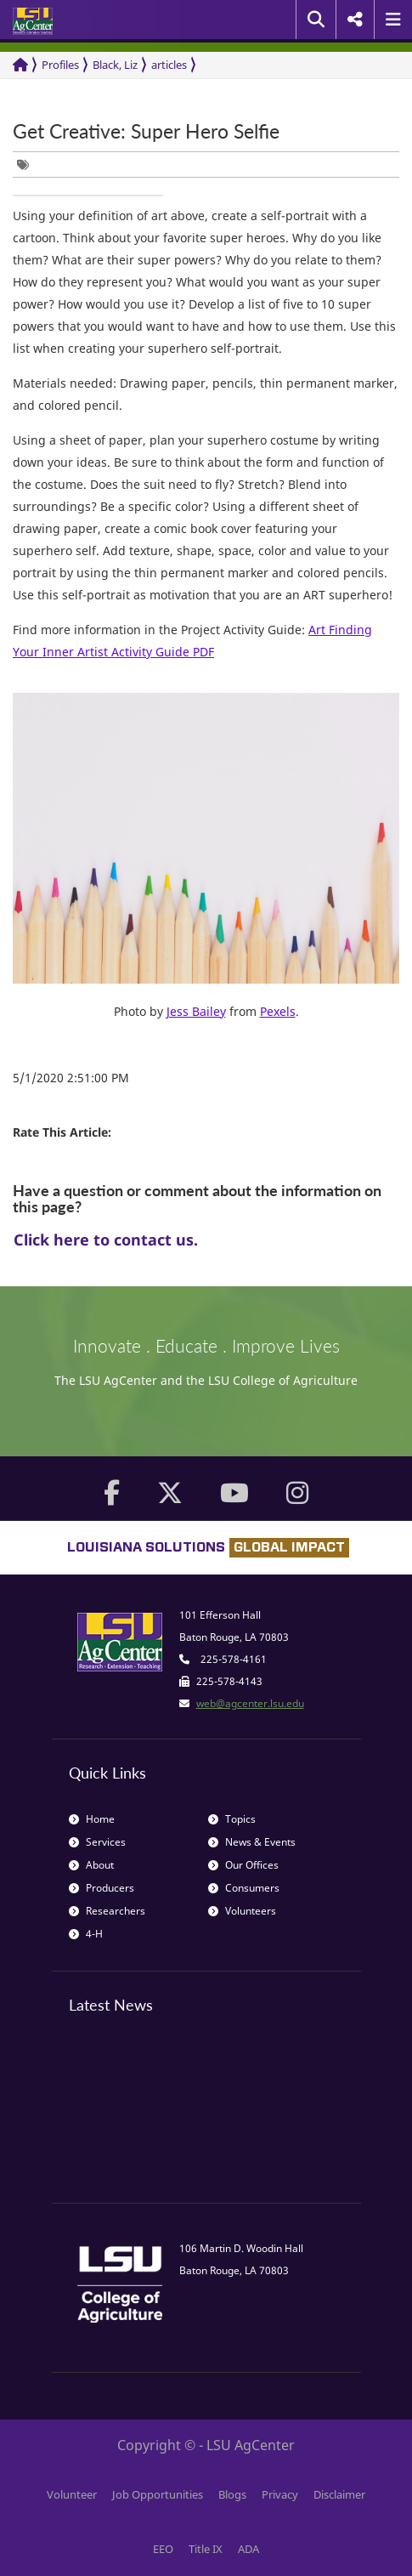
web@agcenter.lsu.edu (250, 1703)
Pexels (278, 1011)
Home (92, 1819)
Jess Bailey (196, 1011)
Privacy (280, 2494)
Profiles (60, 64)
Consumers (243, 1888)
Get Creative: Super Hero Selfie (146, 131)
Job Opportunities (157, 2494)
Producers (101, 1888)
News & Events (252, 1842)
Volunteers (242, 1911)
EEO (163, 2548)
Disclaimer (339, 2494)
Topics (232, 1819)
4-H (86, 1933)
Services (97, 1842)
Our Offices (243, 1865)
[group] (27, 164)
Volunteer (72, 2494)
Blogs (232, 2494)
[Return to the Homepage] (20, 65)
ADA (248, 2548)
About (91, 1865)
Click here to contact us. (106, 1239)
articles (169, 64)
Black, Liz (115, 64)
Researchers (107, 1911)
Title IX (206, 2548)
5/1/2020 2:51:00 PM (71, 1078)
